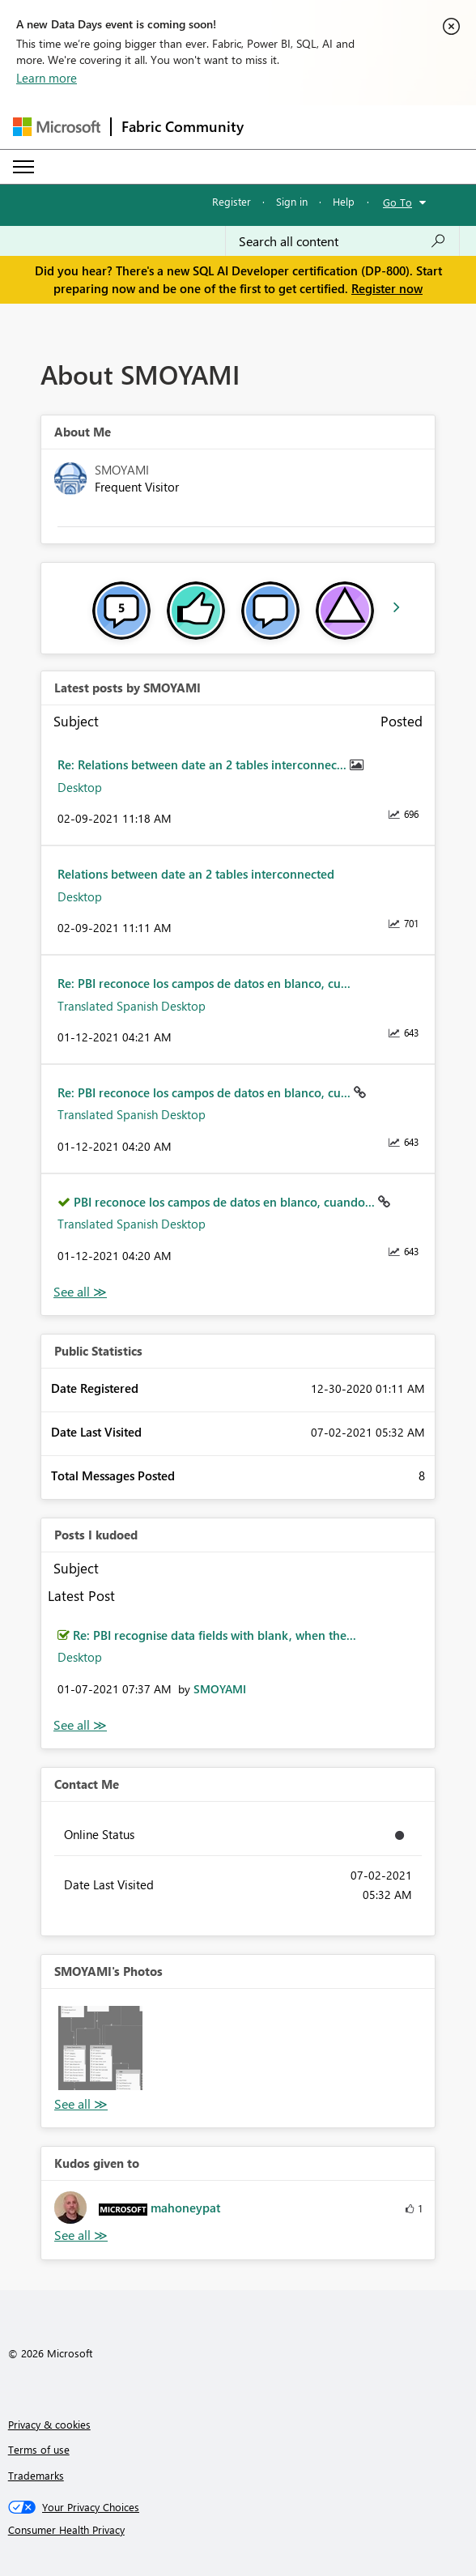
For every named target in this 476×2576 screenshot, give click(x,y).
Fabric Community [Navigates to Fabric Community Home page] (182, 126)
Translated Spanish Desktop (131, 1006)
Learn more (46, 78)
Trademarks (36, 2475)
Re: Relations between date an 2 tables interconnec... (203, 764)
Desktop (79, 787)
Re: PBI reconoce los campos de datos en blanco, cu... (204, 983)
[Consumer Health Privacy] (238, 2530)
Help (344, 201)
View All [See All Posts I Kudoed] (80, 1725)
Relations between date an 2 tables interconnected (195, 874)
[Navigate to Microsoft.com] (56, 126)
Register (231, 201)
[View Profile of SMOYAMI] (219, 1689)
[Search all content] (342, 241)
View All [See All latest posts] (80, 1292)
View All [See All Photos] (81, 2104)
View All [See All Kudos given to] (81, 2235)
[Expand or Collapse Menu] (23, 167)
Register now (387, 288)
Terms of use (39, 2449)
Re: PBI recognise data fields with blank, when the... (214, 1635)
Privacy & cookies (49, 2424)
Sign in (292, 201)
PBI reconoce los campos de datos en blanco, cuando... (226, 1202)
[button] (100, 2048)
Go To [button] (397, 202)
